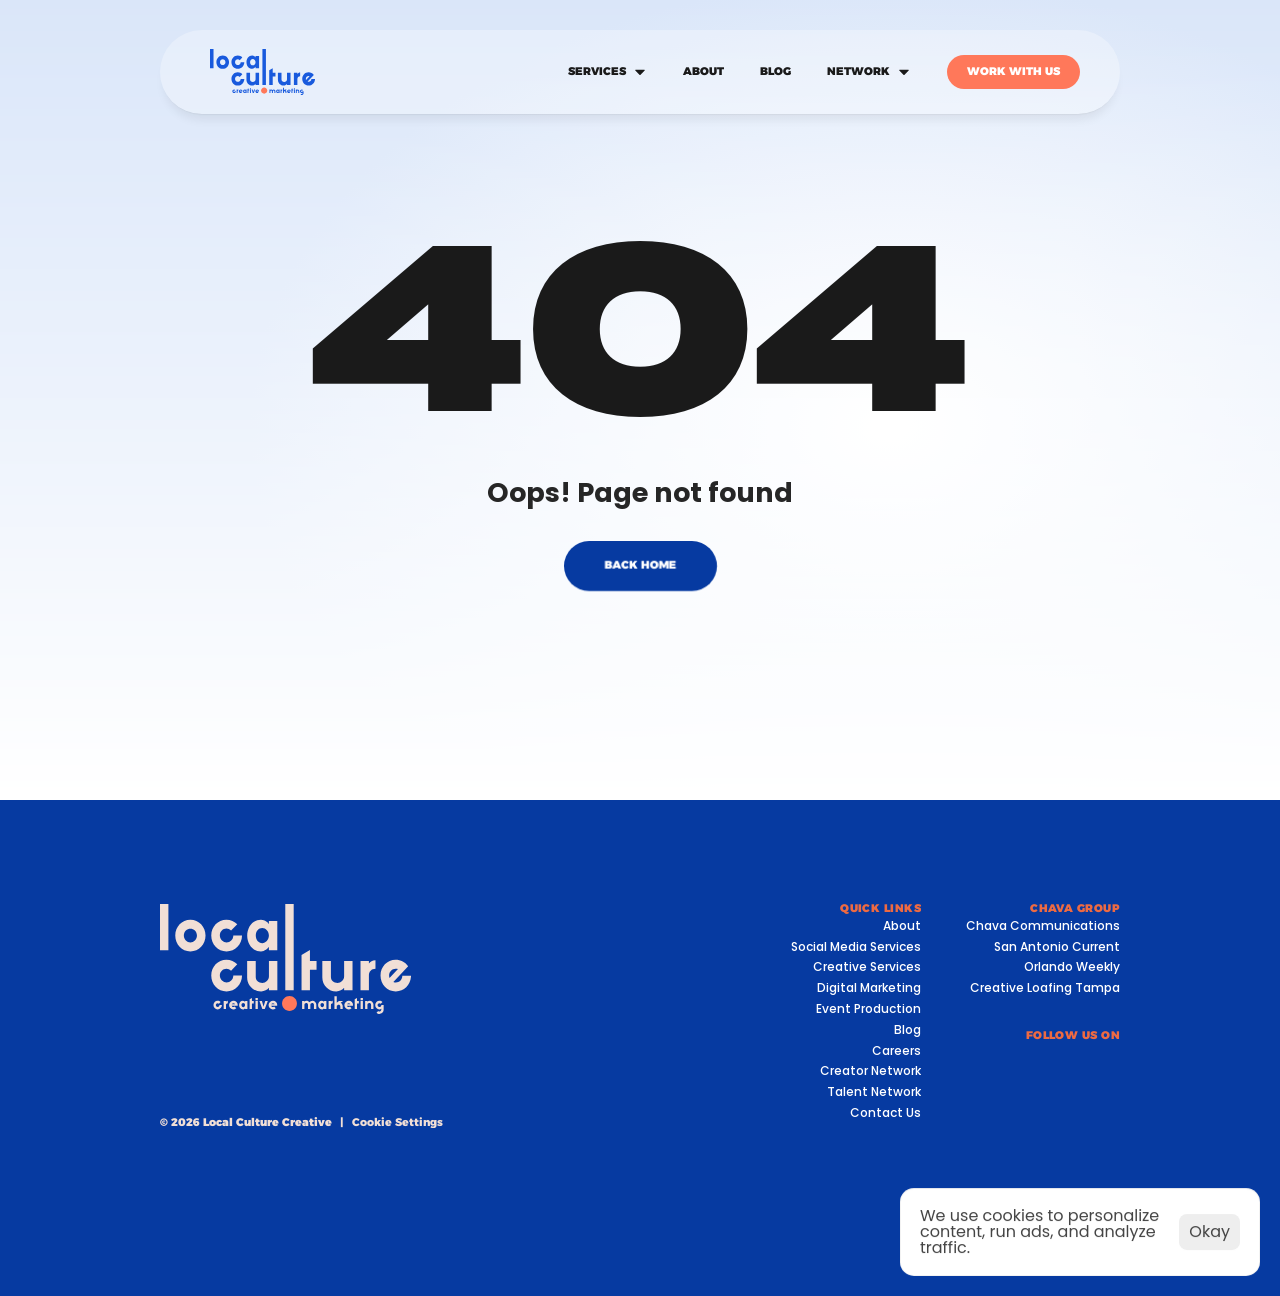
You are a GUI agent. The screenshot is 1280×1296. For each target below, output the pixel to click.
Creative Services (867, 966)
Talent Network (874, 1091)
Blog (907, 1029)
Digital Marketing (869, 987)
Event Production (868, 1008)
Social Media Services (856, 946)
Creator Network (870, 1070)
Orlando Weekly (1072, 966)
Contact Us (885, 1112)
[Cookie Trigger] (397, 1122)
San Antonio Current (1057, 946)
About (902, 925)
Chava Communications (1043, 925)
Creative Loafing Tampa (1045, 987)
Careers (896, 1050)
